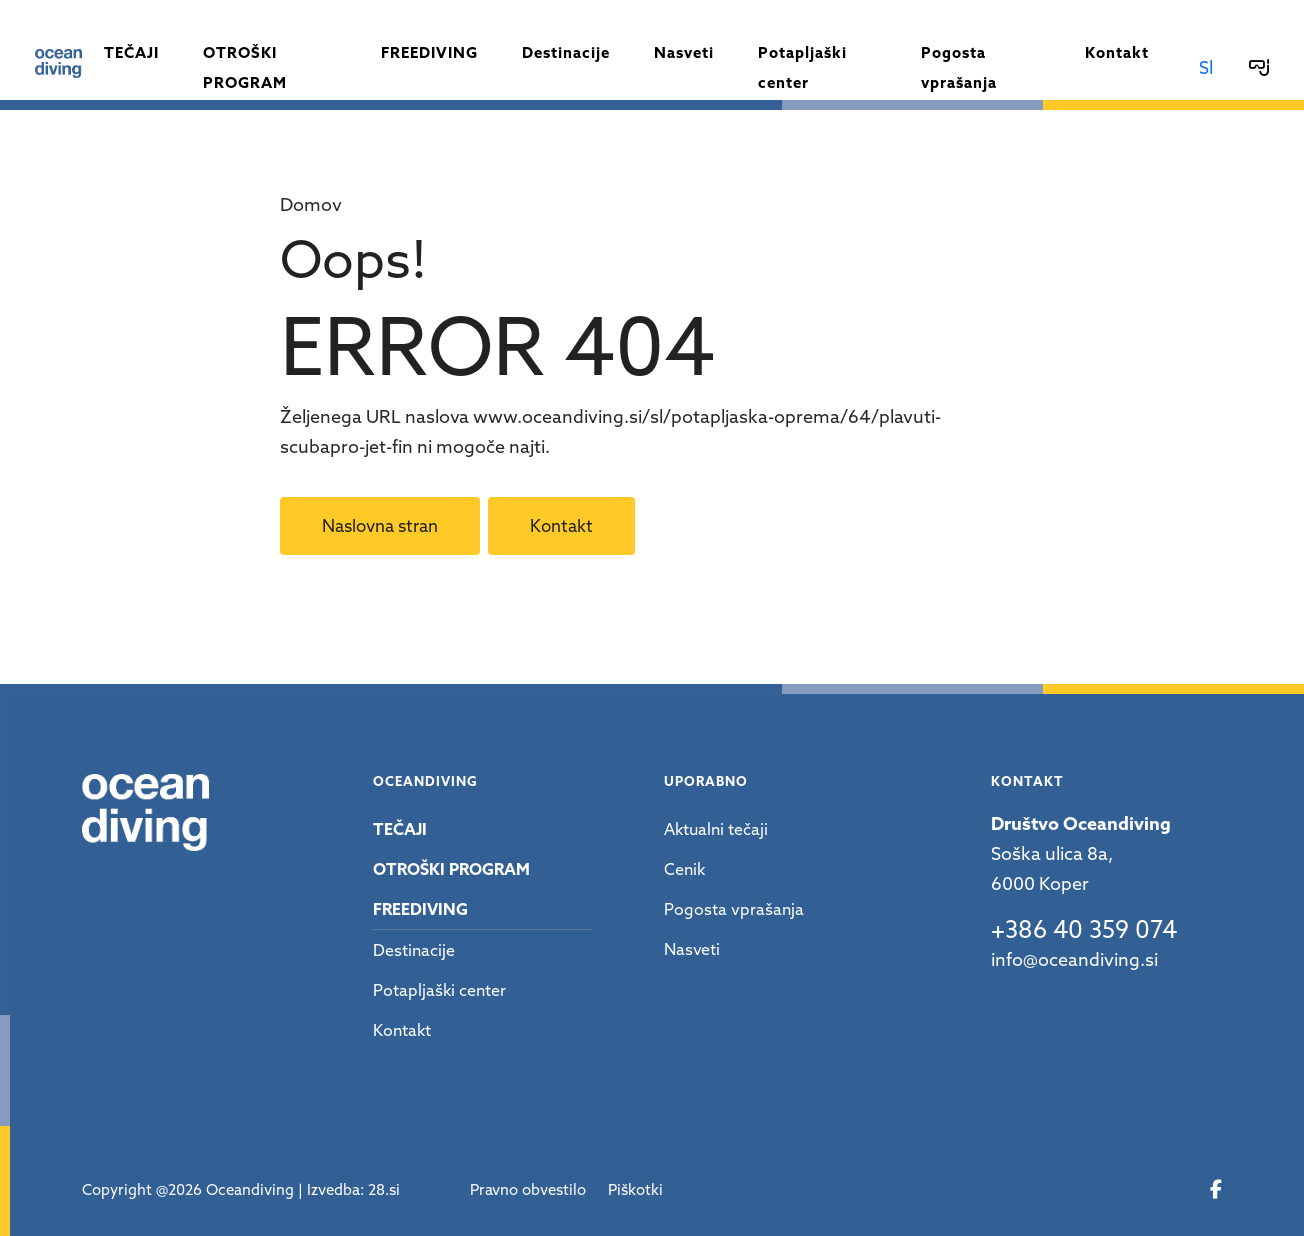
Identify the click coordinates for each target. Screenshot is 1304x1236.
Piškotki (635, 1189)
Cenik (684, 869)
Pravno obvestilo (528, 1189)
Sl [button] (1206, 67)
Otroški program (245, 67)
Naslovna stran (380, 525)
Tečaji (131, 52)
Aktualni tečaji (716, 829)
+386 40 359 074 (1084, 929)
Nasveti (684, 52)
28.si (384, 1189)
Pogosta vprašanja (959, 67)
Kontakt (1117, 52)
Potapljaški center (802, 67)
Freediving (429, 52)
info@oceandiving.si (1074, 959)
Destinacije (566, 52)
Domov (311, 204)
